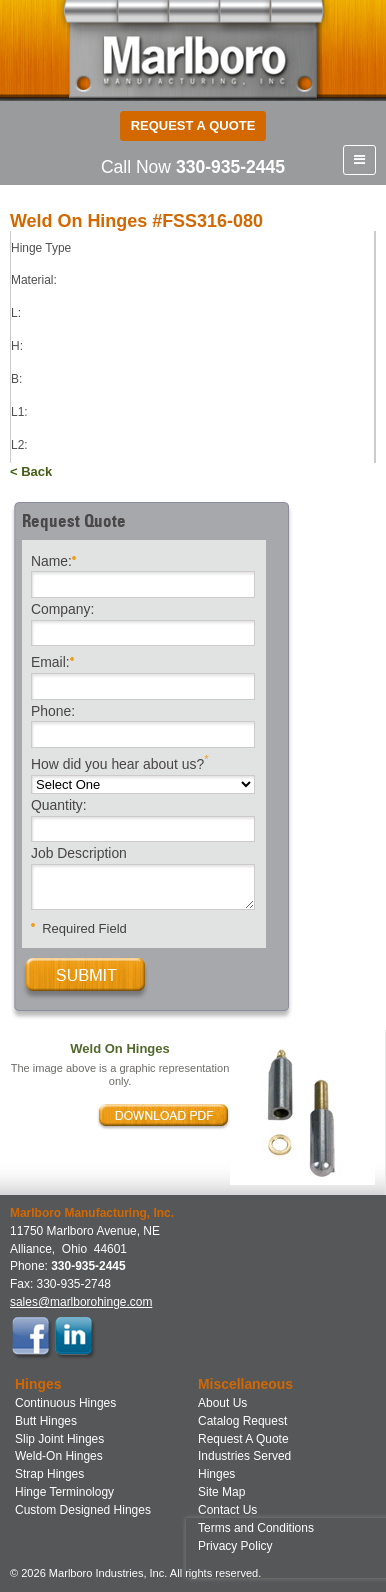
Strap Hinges (49, 1474)
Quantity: (59, 806)
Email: (52, 660)
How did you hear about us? (120, 762)
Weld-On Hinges (59, 1456)
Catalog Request (242, 1421)
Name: (53, 559)
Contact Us (227, 1510)
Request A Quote (243, 1439)
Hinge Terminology (64, 1492)
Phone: (53, 712)
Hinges (216, 1474)
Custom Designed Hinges (83, 1510)
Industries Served (244, 1456)
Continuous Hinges (65, 1403)
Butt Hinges (46, 1421)
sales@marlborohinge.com (81, 1302)
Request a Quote (193, 125)
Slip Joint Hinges (59, 1439)
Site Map (221, 1492)
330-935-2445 (230, 167)
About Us (222, 1403)
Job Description (79, 854)
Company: (62, 610)
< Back (31, 471)
